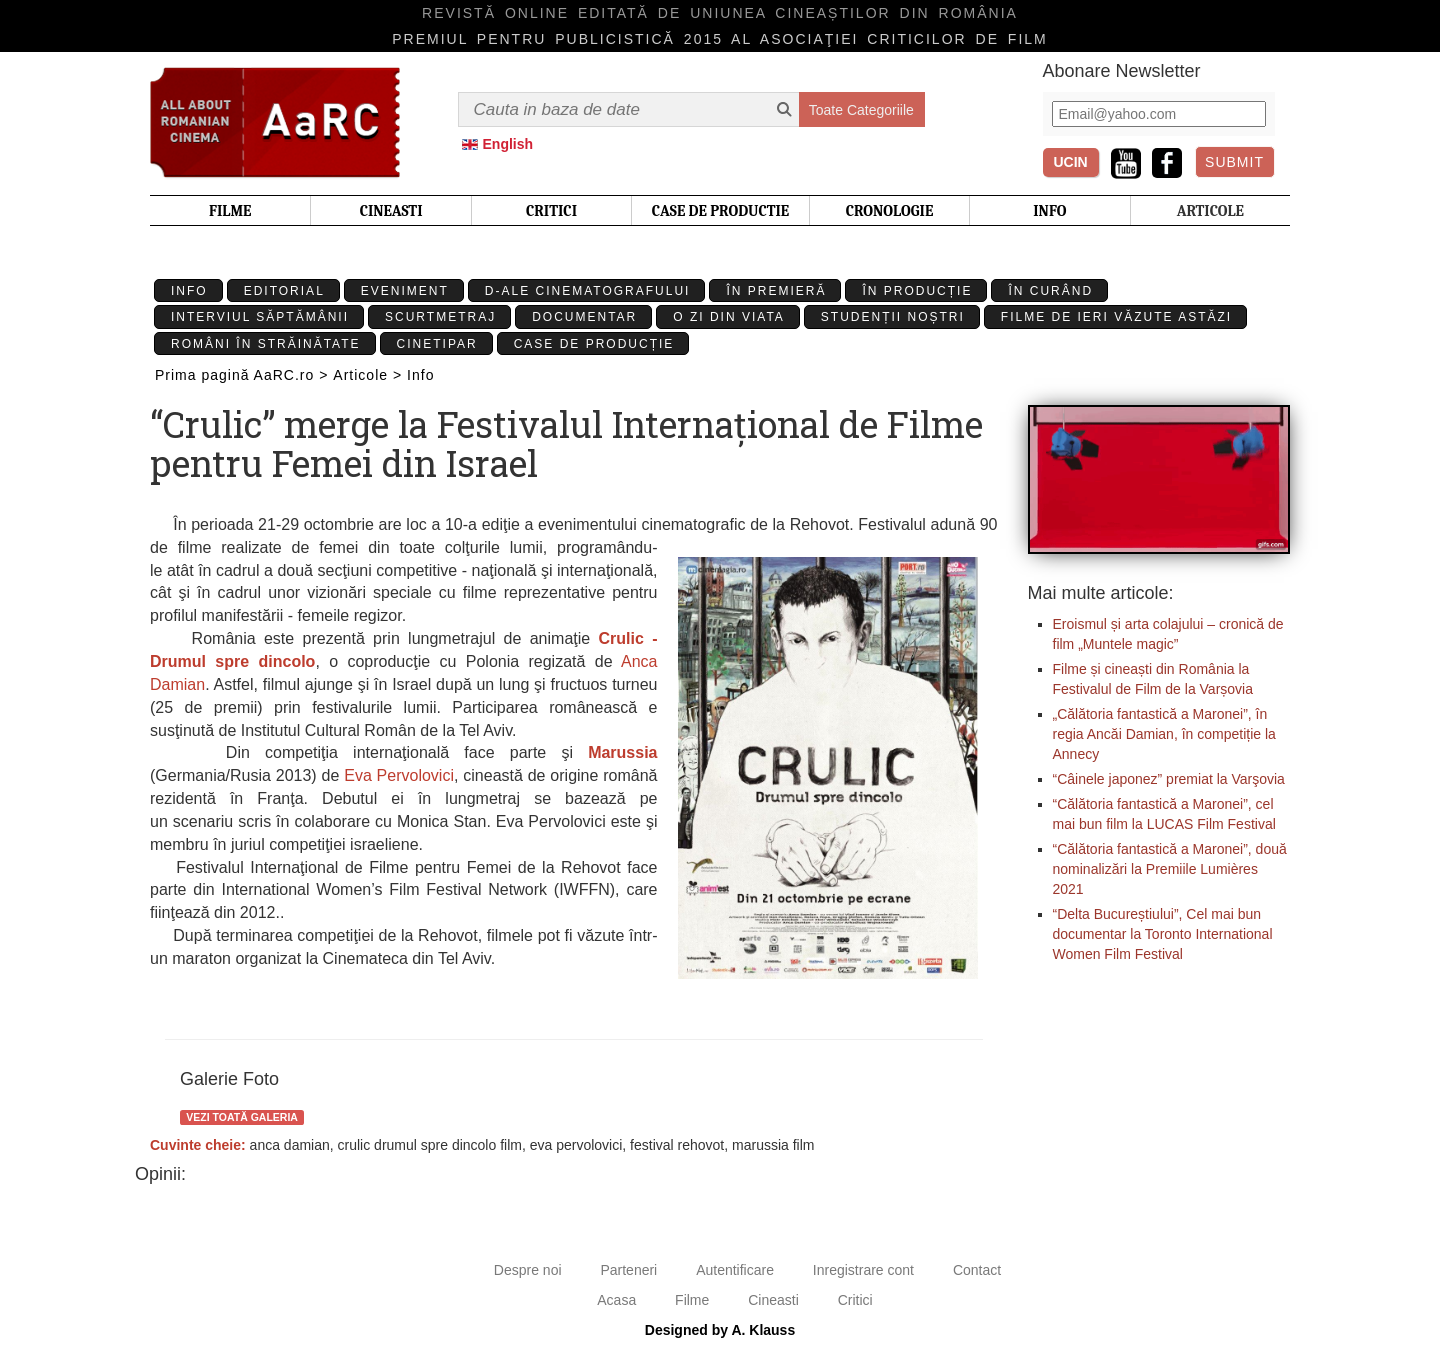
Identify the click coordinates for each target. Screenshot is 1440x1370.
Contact (977, 1270)
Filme (692, 1300)
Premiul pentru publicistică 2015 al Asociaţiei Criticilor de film (720, 39)
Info (189, 291)
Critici (855, 1300)
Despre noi (528, 1270)
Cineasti (773, 1300)
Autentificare (735, 1270)
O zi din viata (729, 317)
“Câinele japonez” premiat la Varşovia (1169, 779)
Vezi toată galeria (242, 1117)
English (508, 144)
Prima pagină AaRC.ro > (241, 375)
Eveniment (405, 291)
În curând (1050, 291)
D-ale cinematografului (588, 291)
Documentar (584, 317)
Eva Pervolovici (399, 775)
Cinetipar (437, 344)
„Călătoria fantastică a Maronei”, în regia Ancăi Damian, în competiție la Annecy (1164, 734)
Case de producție (594, 344)
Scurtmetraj (440, 317)
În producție (917, 291)
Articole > (367, 375)
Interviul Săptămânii (260, 317)
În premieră (776, 291)
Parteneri (628, 1270)
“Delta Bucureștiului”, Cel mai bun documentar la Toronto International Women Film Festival (1163, 934)
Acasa (616, 1300)
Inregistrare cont (863, 1270)
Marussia (622, 752)
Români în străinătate (266, 344)
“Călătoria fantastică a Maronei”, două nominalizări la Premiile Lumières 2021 (1170, 869)
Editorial (284, 291)
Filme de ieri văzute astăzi (1116, 317)
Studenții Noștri (893, 317)
